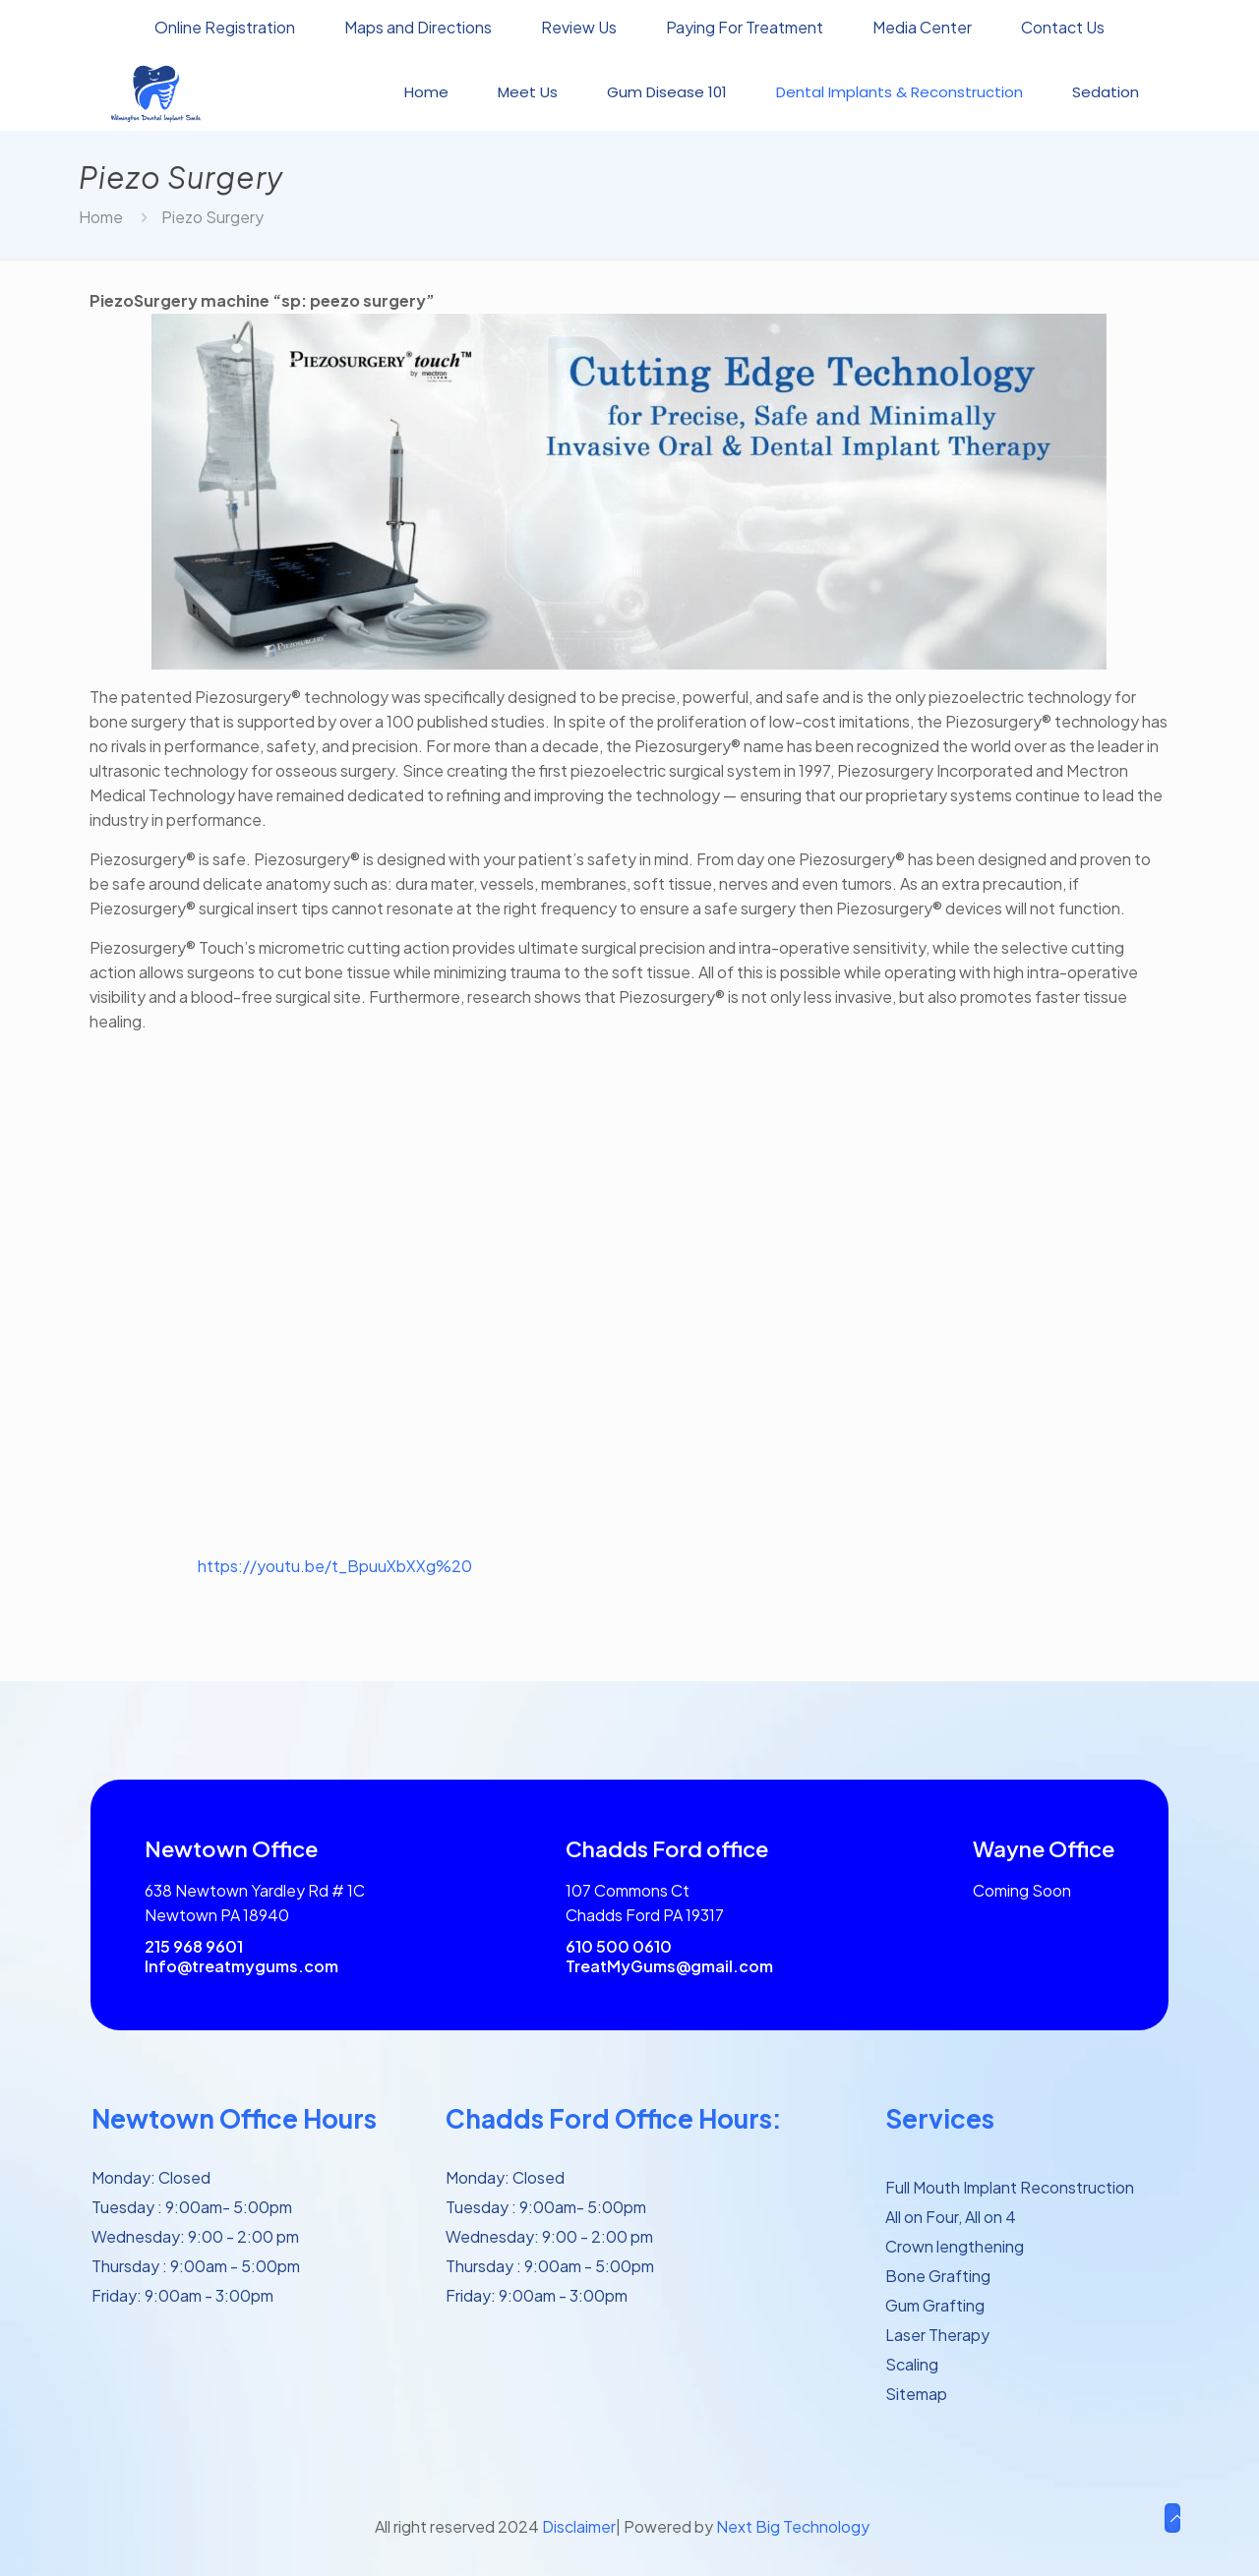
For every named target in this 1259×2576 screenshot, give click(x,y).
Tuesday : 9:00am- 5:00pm (191, 2206)
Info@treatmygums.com (241, 1966)
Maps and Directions (418, 27)
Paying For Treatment (744, 27)
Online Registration (224, 27)
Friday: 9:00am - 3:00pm (182, 2295)
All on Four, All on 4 (950, 2216)
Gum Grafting (935, 2305)
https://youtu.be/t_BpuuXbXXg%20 (335, 1565)
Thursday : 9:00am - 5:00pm (195, 2265)
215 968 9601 (194, 1946)
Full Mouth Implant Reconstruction (1009, 2187)
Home (101, 216)
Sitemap (916, 2393)
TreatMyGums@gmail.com (669, 1966)
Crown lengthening (954, 2246)
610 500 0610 (619, 1946)
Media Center (922, 27)
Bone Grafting (937, 2275)
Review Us (579, 27)
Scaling (911, 2364)
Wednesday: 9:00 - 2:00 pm (195, 2236)
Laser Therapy (937, 2334)
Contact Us (1063, 27)
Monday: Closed (150, 2177)
